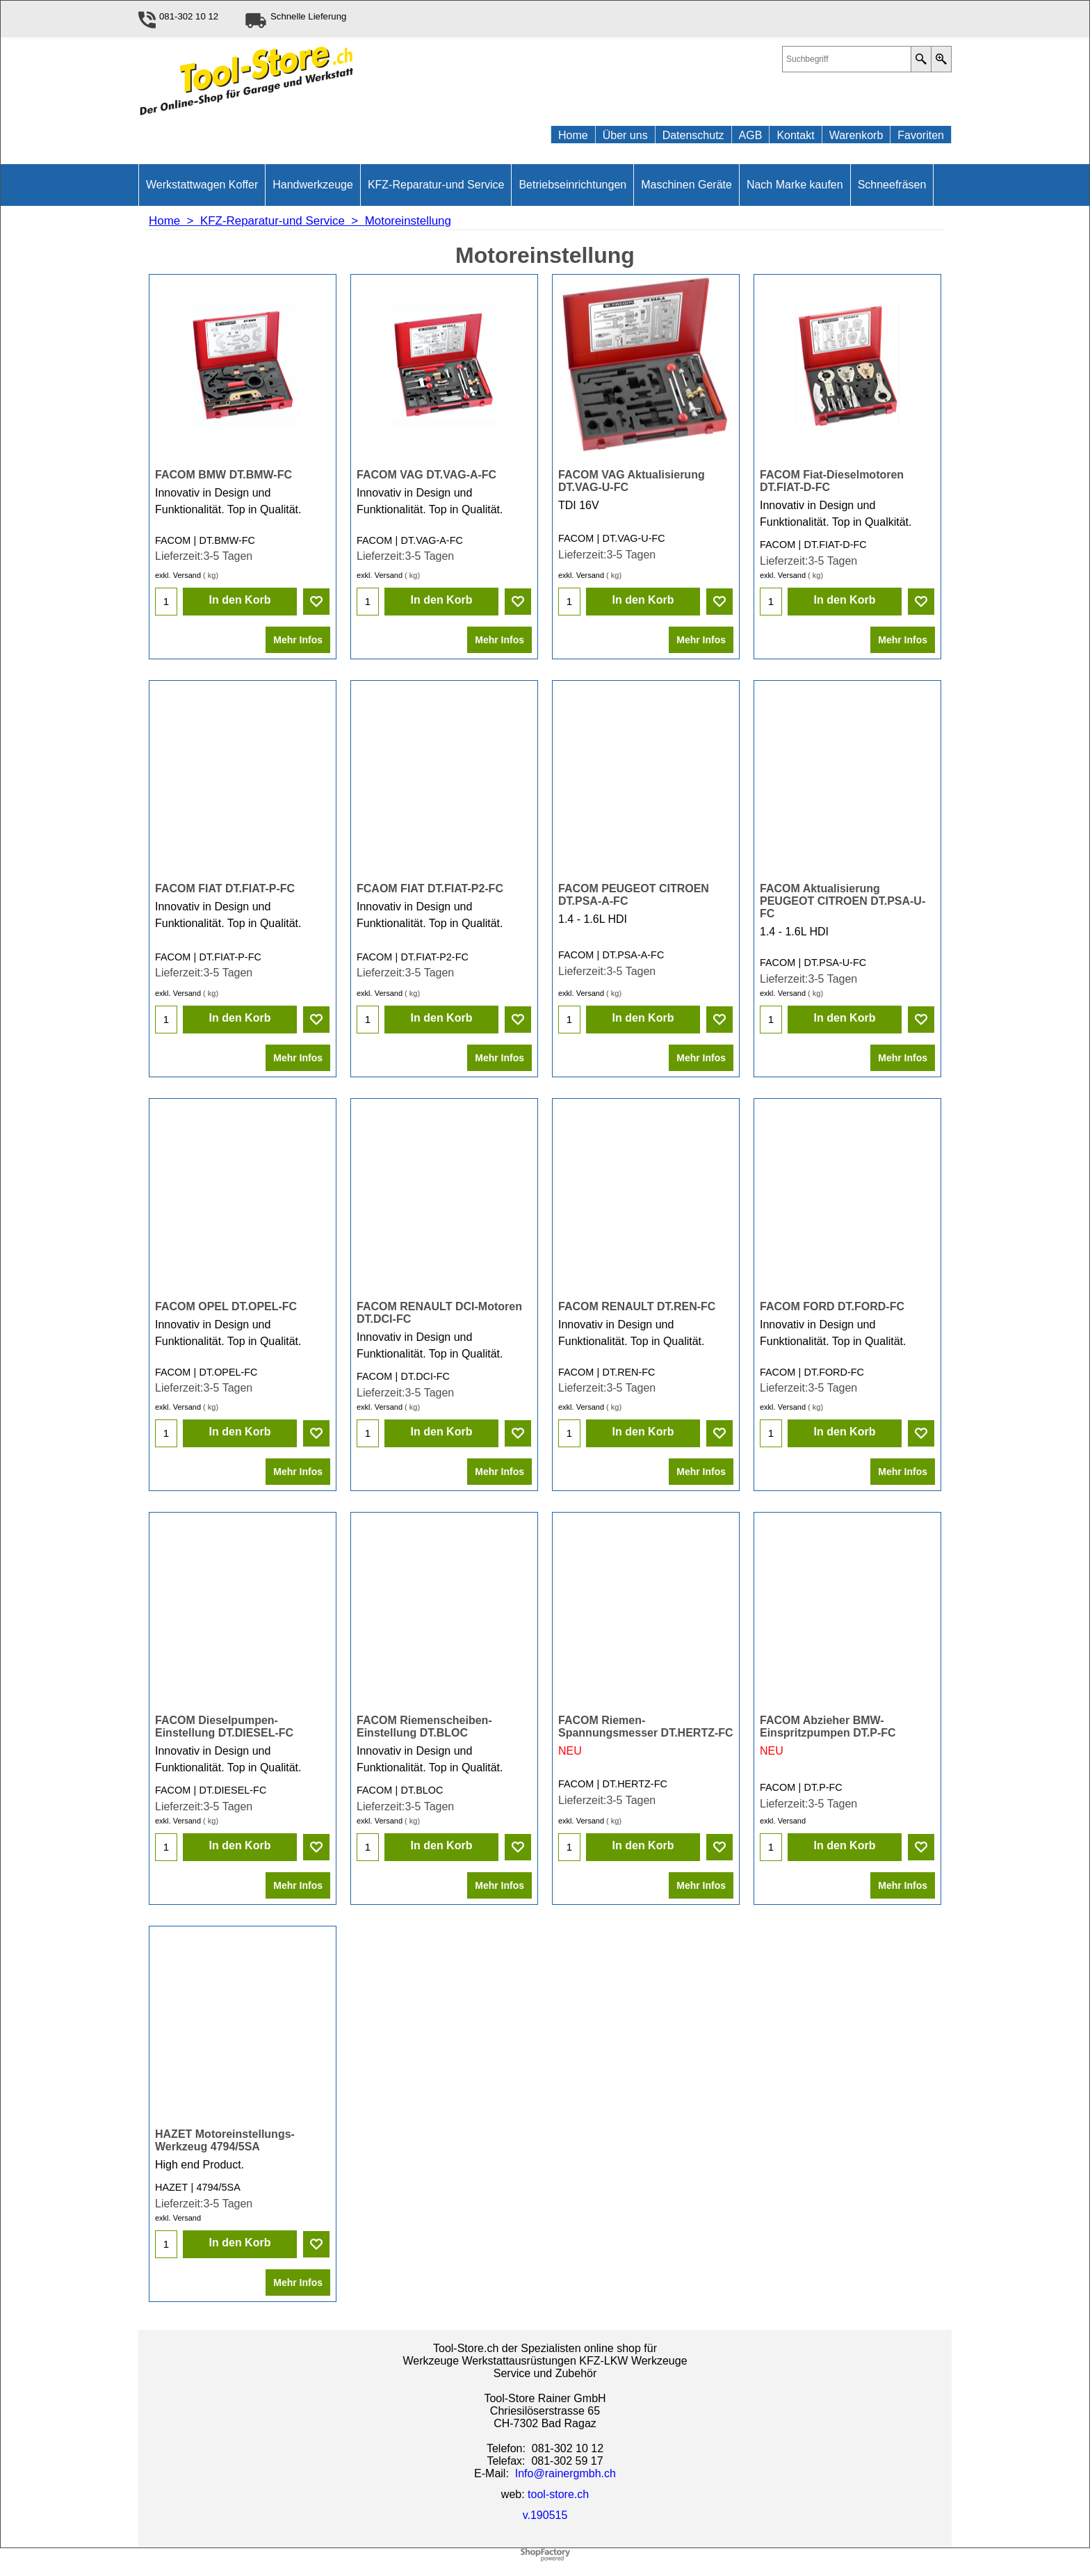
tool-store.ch (558, 2498)
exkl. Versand (178, 570)
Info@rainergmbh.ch (565, 2477)
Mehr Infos (298, 635)
